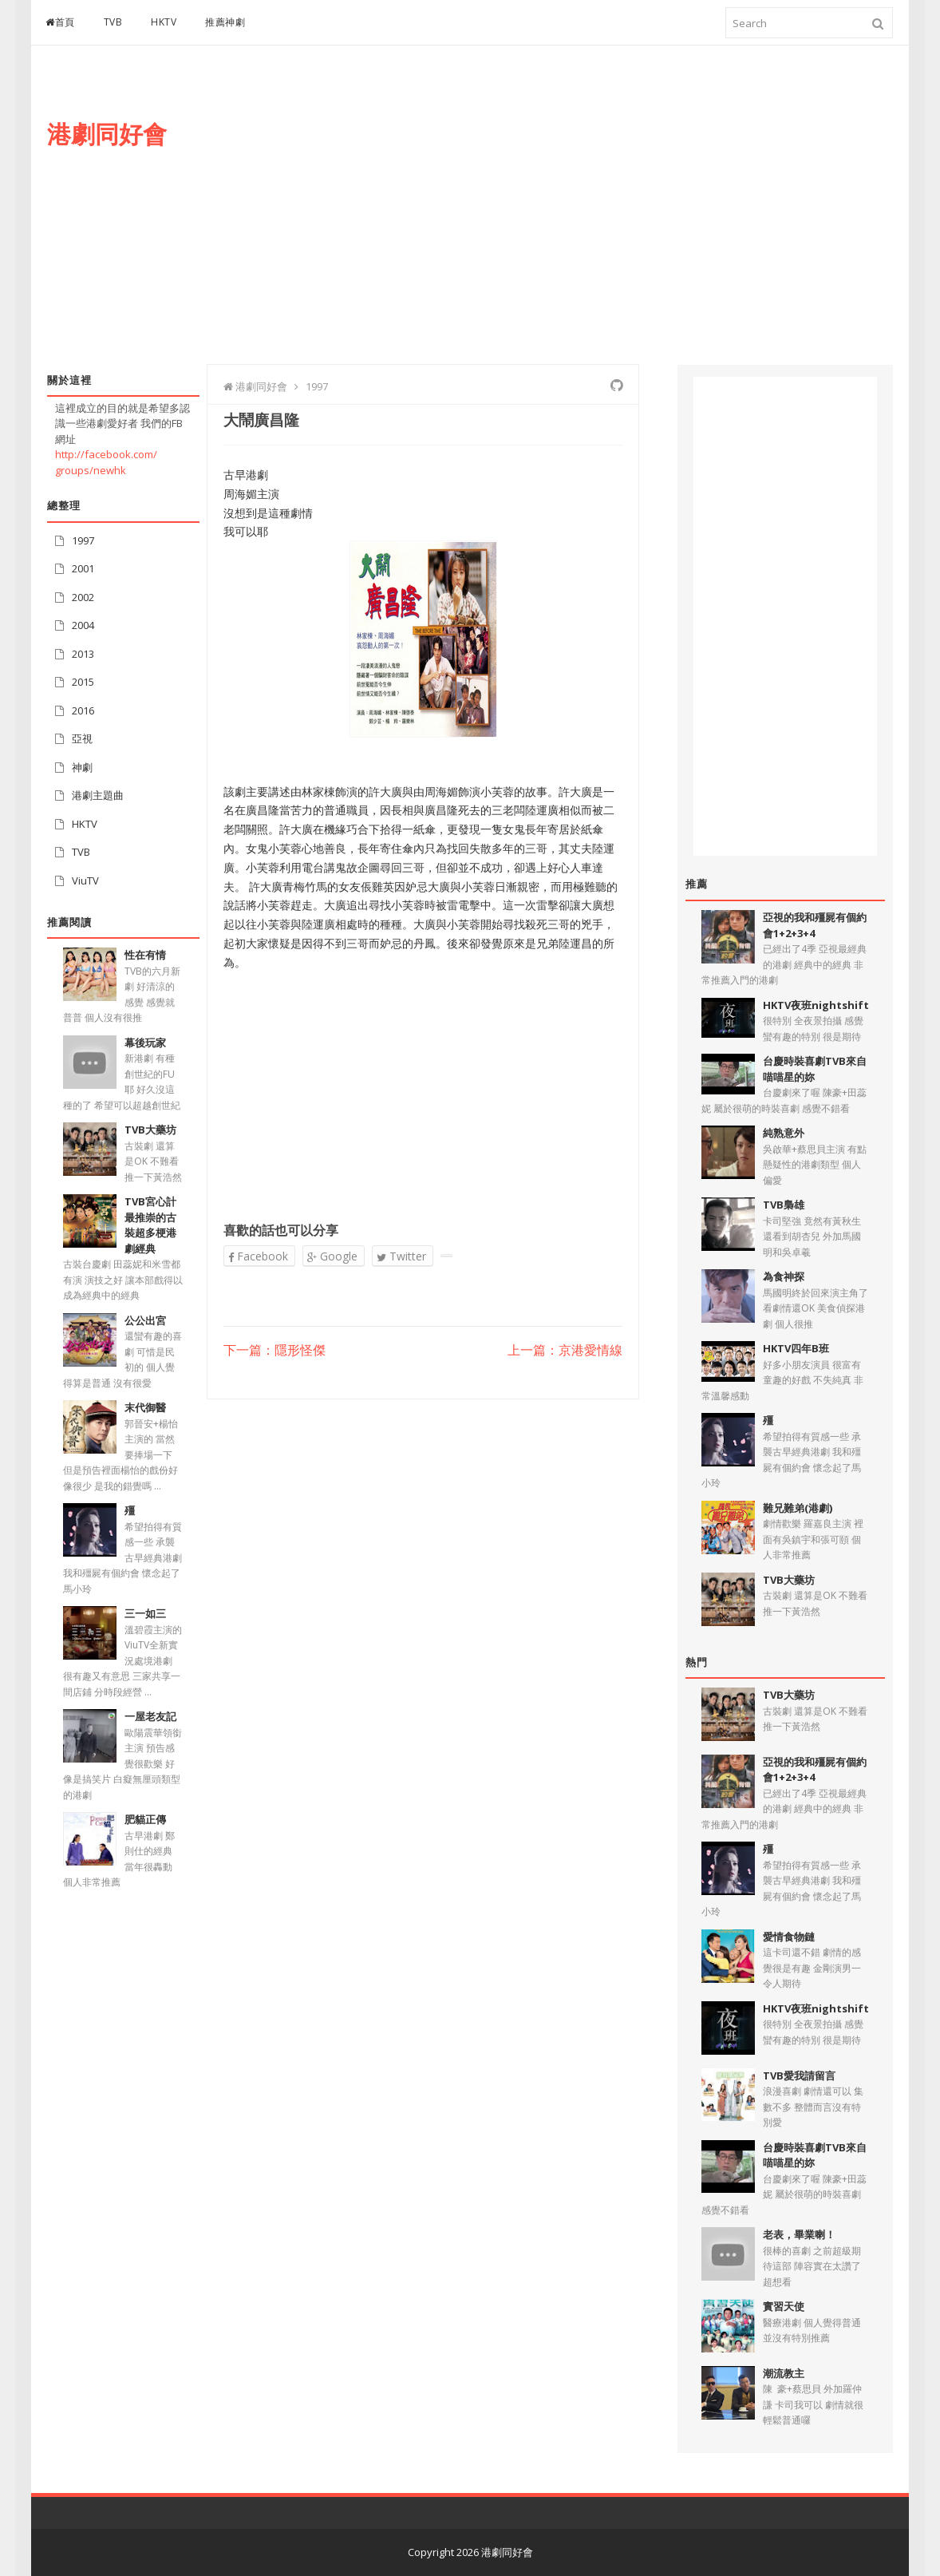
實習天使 (783, 2306)
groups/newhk (90, 470)
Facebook (258, 1256)
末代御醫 (145, 1407)
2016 (83, 710)
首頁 (60, 22)
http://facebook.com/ (106, 454)
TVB (113, 22)
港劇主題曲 (98, 795)
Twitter (401, 1256)
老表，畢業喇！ (799, 2234)
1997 (83, 540)
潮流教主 (783, 2373)
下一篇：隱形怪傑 (274, 1351)
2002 (83, 597)
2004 (83, 625)
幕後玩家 (145, 1042)
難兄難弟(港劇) (797, 1508)
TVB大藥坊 (150, 1129)
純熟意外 (783, 1133)
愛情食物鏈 (789, 1936)
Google (332, 1256)
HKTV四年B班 (796, 1348)
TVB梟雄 (783, 1204)
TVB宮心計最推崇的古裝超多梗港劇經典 (150, 1225)
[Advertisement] (602, 221)
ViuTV (85, 880)
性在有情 (145, 955)
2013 (83, 654)
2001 (83, 568)
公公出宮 (145, 1320)
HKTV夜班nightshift (816, 1005)
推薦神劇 (225, 22)
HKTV (163, 22)
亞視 (82, 738)
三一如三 (145, 1613)
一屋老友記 (150, 1716)
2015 (83, 682)
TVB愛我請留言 (799, 2075)
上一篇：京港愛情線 (565, 1351)
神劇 (82, 767)
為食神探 (783, 1276)
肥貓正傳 (145, 1819)
